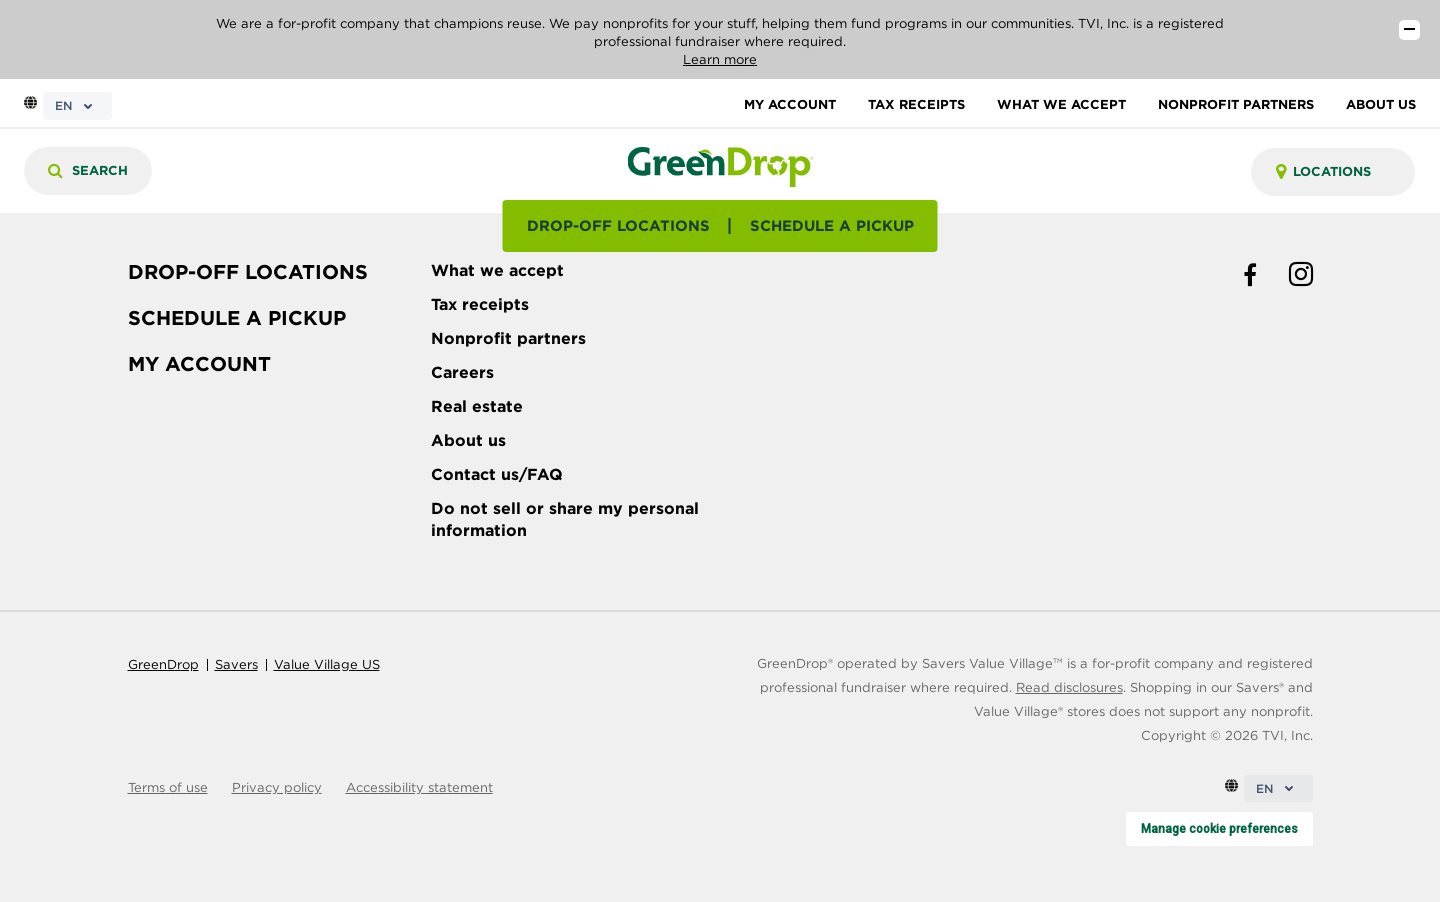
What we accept (497, 270)
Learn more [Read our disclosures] (720, 59)
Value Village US (327, 664)
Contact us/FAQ (497, 474)
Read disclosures (1069, 687)
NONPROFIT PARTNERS (1236, 104)
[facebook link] (1250, 275)
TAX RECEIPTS (916, 104)
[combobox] (1333, 172)
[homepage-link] (720, 165)
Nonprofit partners (508, 338)
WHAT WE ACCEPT (1061, 104)
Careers (462, 372)
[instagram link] (1301, 275)
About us (468, 440)
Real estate (477, 406)
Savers (236, 664)
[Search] (88, 171)
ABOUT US (1381, 104)
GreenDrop (163, 664)
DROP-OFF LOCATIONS (618, 226)
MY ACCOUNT (790, 104)
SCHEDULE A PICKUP (832, 226)
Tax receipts (480, 304)
